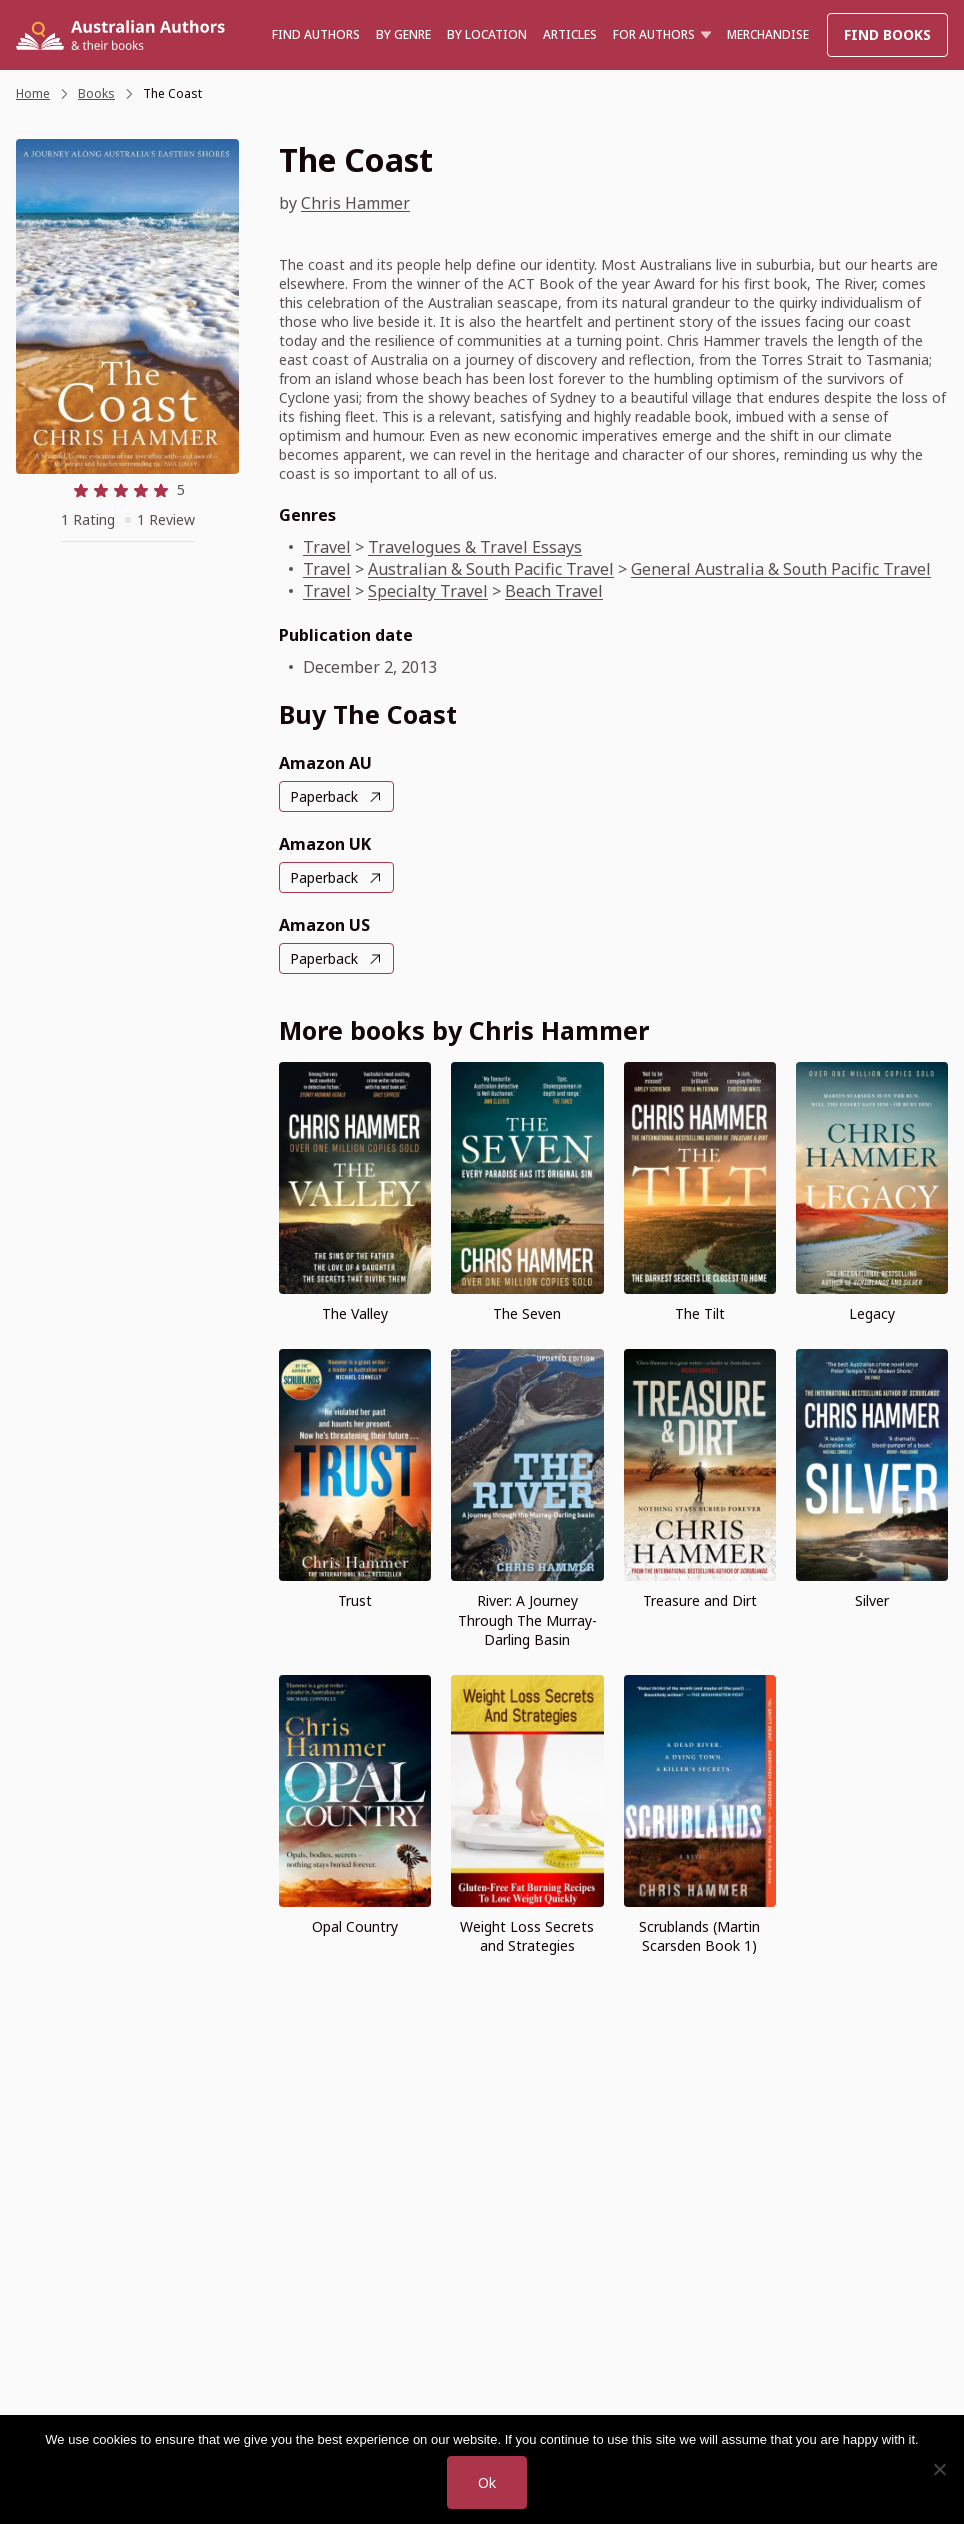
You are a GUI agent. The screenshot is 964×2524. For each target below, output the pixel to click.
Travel (327, 547)
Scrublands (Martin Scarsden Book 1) (699, 1936)
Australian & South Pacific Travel (491, 569)
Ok (487, 2482)
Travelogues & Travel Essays (475, 547)
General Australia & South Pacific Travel (781, 569)
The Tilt (700, 1313)
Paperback (324, 796)
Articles (570, 34)
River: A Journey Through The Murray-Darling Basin (527, 1619)
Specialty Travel (428, 591)
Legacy (872, 1313)
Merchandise (768, 34)
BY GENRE (403, 34)
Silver (872, 1600)
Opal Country (355, 1926)
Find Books (887, 34)
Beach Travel (554, 591)
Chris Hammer (355, 203)
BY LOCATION (487, 34)
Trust (355, 1600)
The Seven (527, 1313)
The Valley (355, 1313)
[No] (939, 2469)
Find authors (316, 34)
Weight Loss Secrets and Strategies (527, 1936)
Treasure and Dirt (700, 1600)
